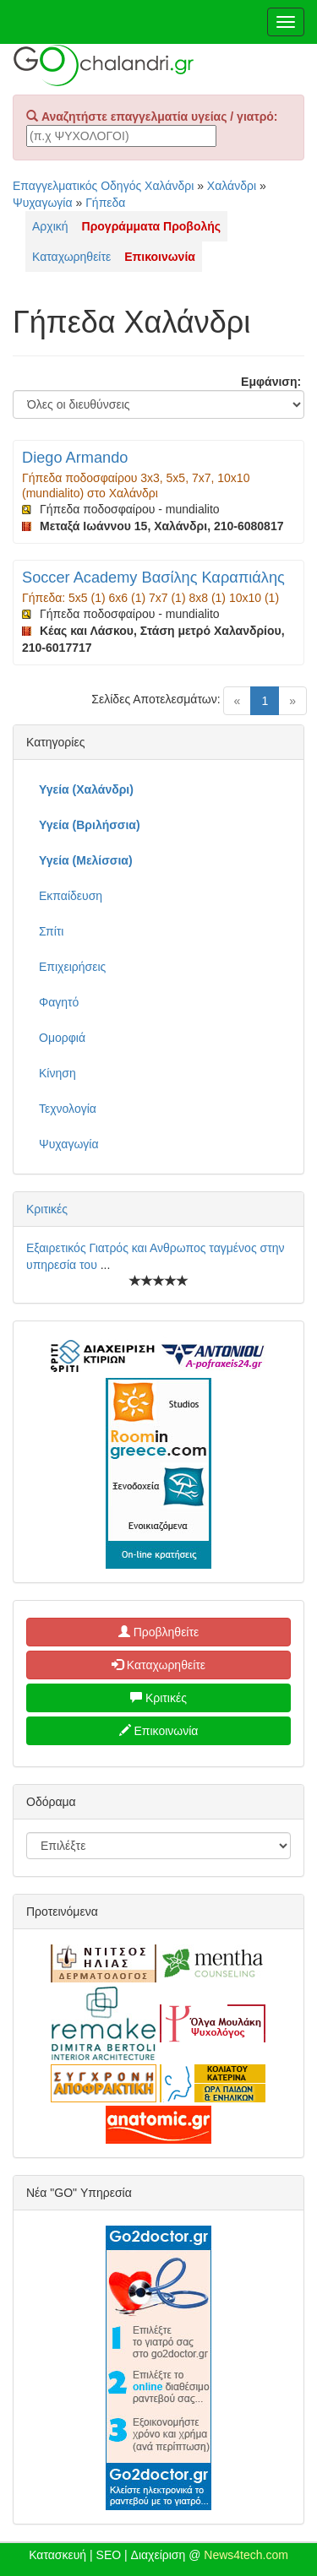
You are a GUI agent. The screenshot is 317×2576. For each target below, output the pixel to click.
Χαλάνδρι (231, 186)
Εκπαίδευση (70, 896)
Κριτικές (47, 1209)
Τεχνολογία (67, 1108)
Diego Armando (75, 457)
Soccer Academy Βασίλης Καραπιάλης (153, 577)
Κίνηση (57, 1073)
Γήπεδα (105, 202)
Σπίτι (51, 931)
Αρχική (50, 226)
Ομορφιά (62, 1037)
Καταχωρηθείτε (71, 256)
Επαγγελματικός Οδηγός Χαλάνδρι (103, 186)
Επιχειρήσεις (72, 966)
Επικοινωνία (159, 1731)
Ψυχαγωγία (43, 202)
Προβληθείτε (158, 1632)
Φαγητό (59, 1002)
